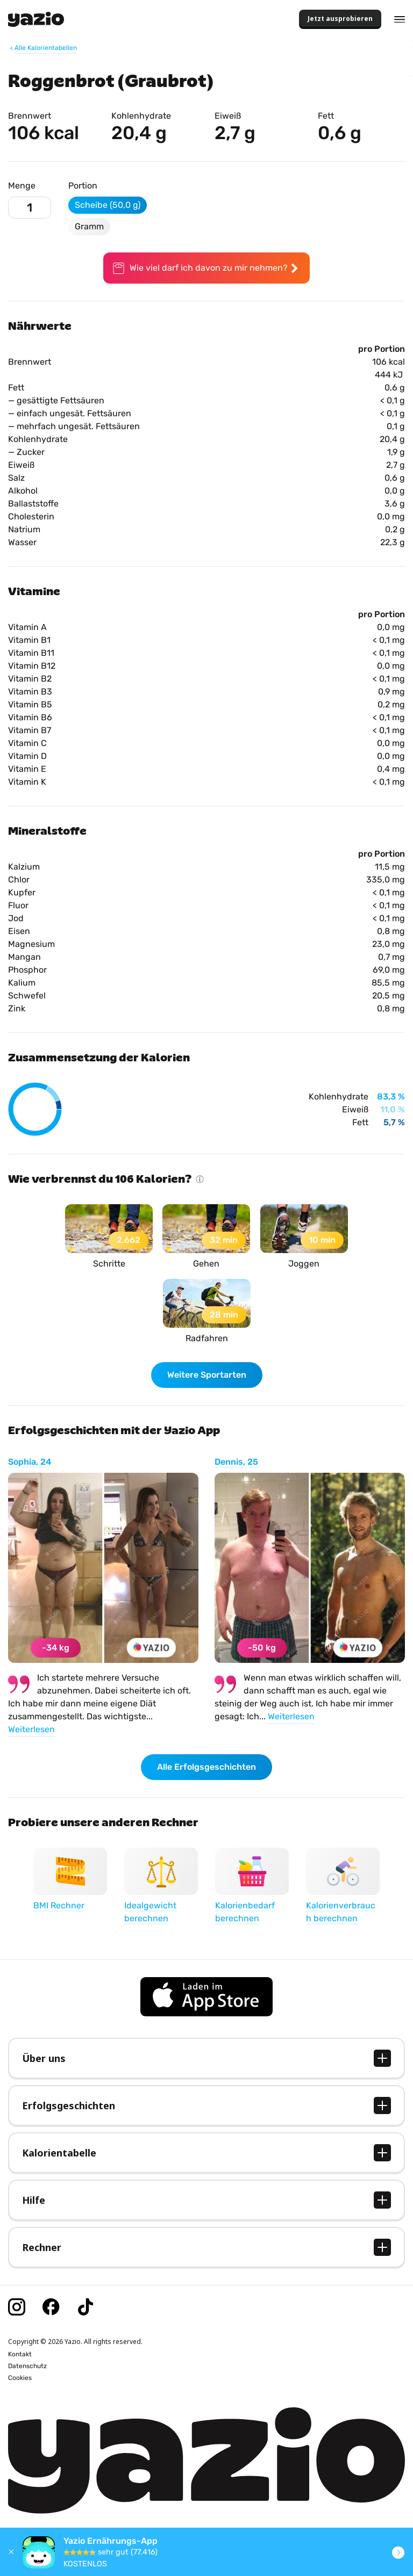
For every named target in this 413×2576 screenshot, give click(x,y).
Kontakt (20, 2354)
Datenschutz (27, 2366)
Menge (21, 185)
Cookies (20, 2378)
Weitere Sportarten (206, 1375)
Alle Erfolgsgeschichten (206, 1767)
